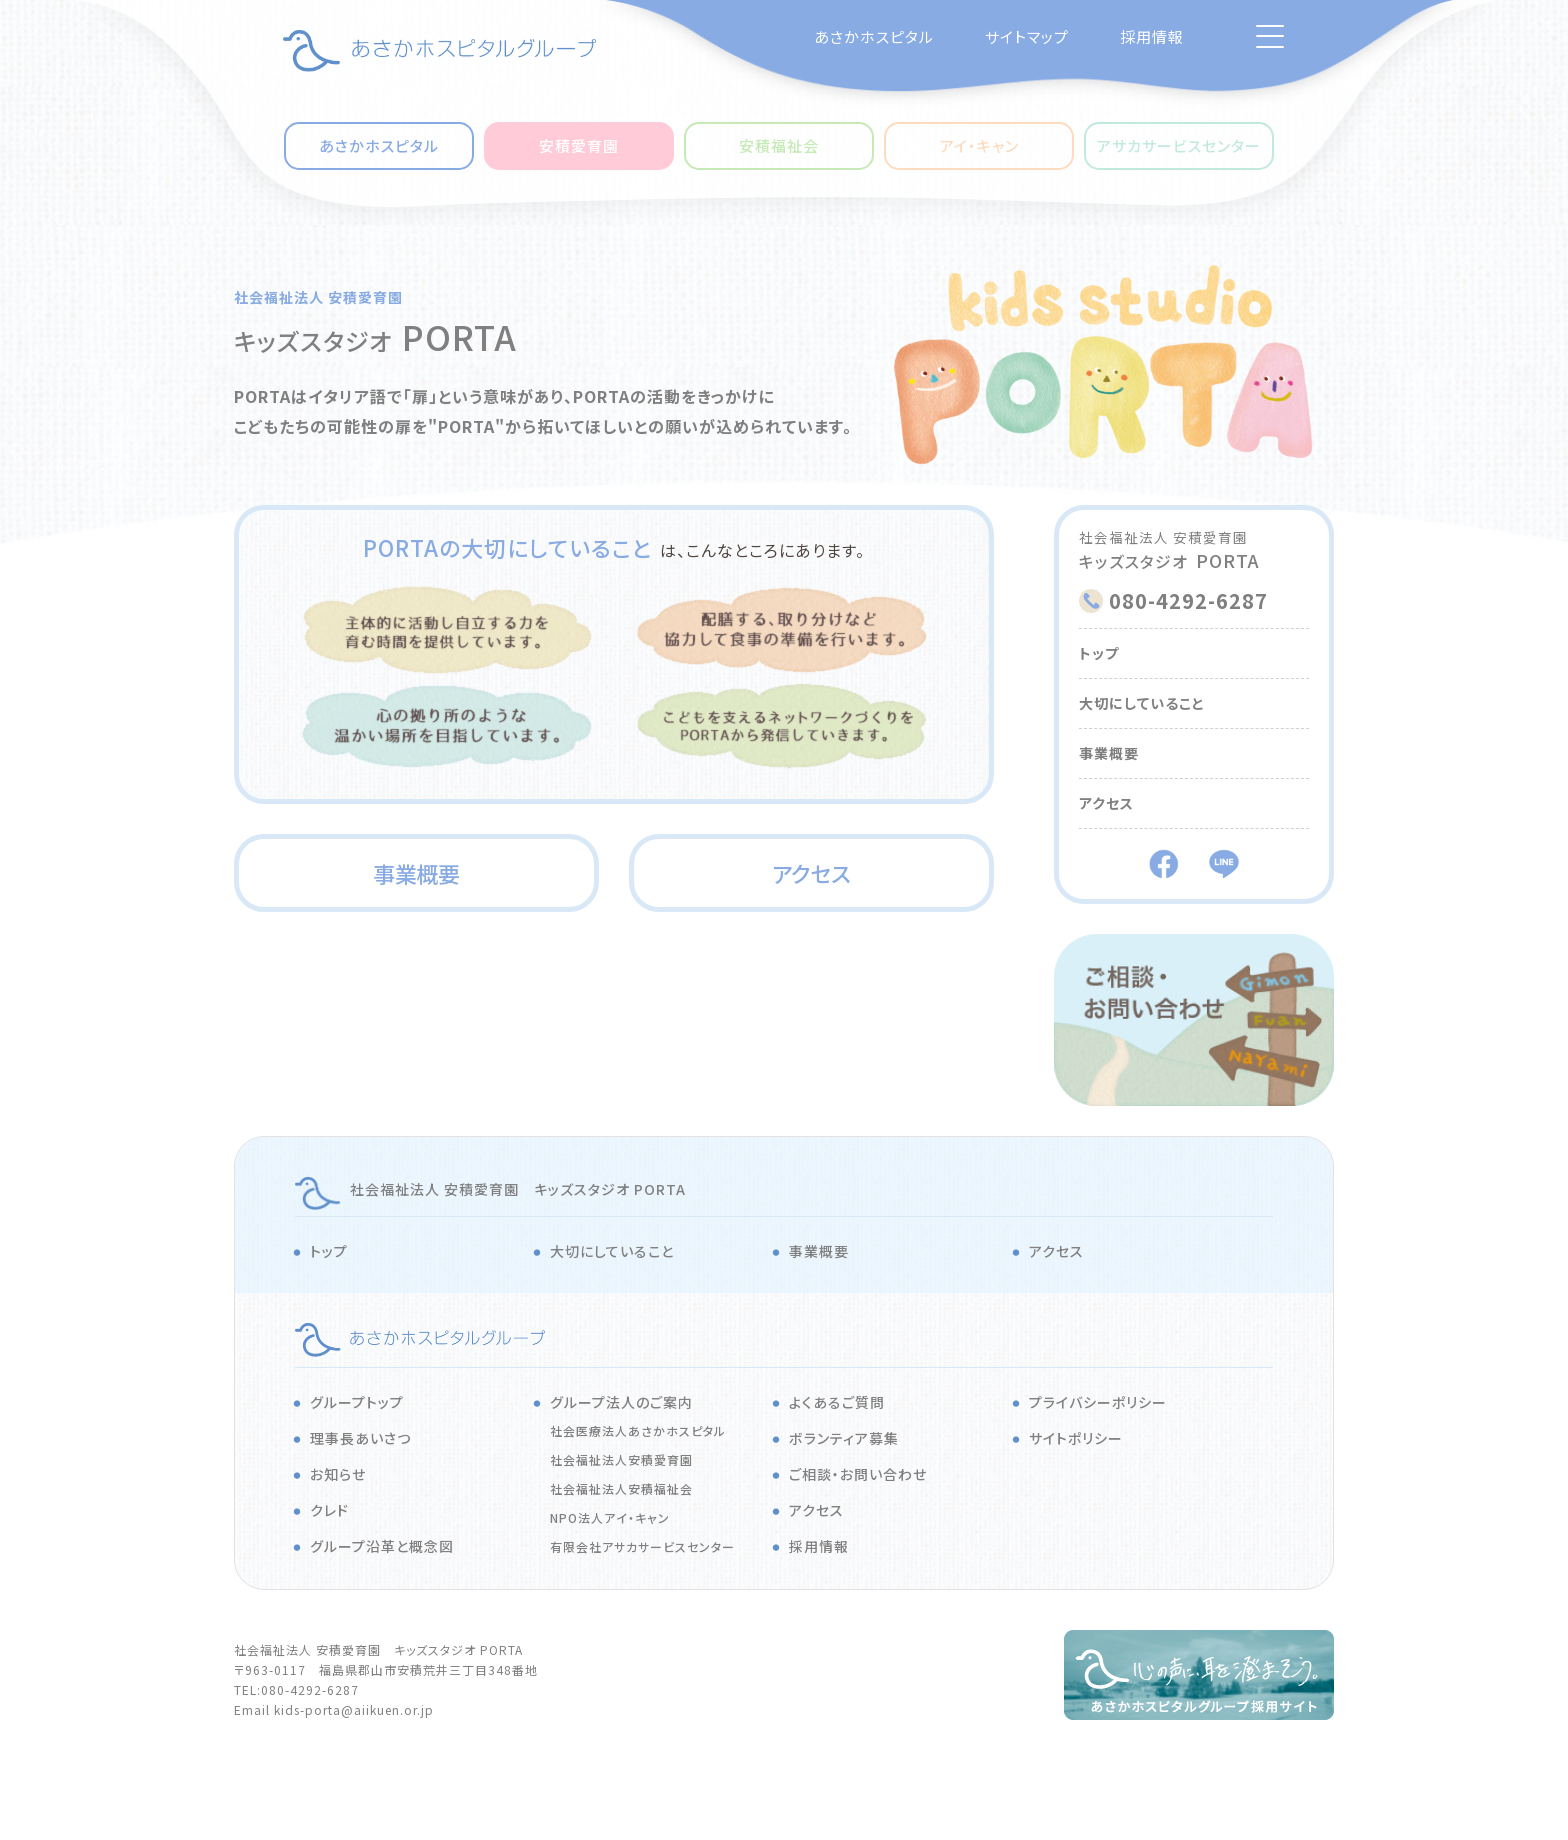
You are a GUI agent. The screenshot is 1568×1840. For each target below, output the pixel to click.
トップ (1099, 653)
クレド (329, 1510)
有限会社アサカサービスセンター (642, 1546)
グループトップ (357, 1402)
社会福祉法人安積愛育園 (621, 1459)
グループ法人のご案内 (621, 1402)
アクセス (811, 873)
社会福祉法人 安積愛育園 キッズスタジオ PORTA (518, 1189)
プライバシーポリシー (1098, 1402)
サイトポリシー (1076, 1438)
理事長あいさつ (360, 1438)
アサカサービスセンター (1179, 145)
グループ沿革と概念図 (382, 1546)
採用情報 (1152, 36)
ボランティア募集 (844, 1438)
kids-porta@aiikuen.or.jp (354, 1709)
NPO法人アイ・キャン (610, 1517)
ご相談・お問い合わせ (858, 1474)
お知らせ (338, 1474)
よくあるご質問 (837, 1402)
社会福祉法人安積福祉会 (621, 1488)
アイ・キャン (979, 145)
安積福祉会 (779, 145)
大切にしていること (1142, 703)
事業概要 (416, 873)
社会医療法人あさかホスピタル (638, 1430)
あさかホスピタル (874, 36)
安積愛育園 (579, 145)
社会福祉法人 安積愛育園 (318, 297)
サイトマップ (1027, 36)
